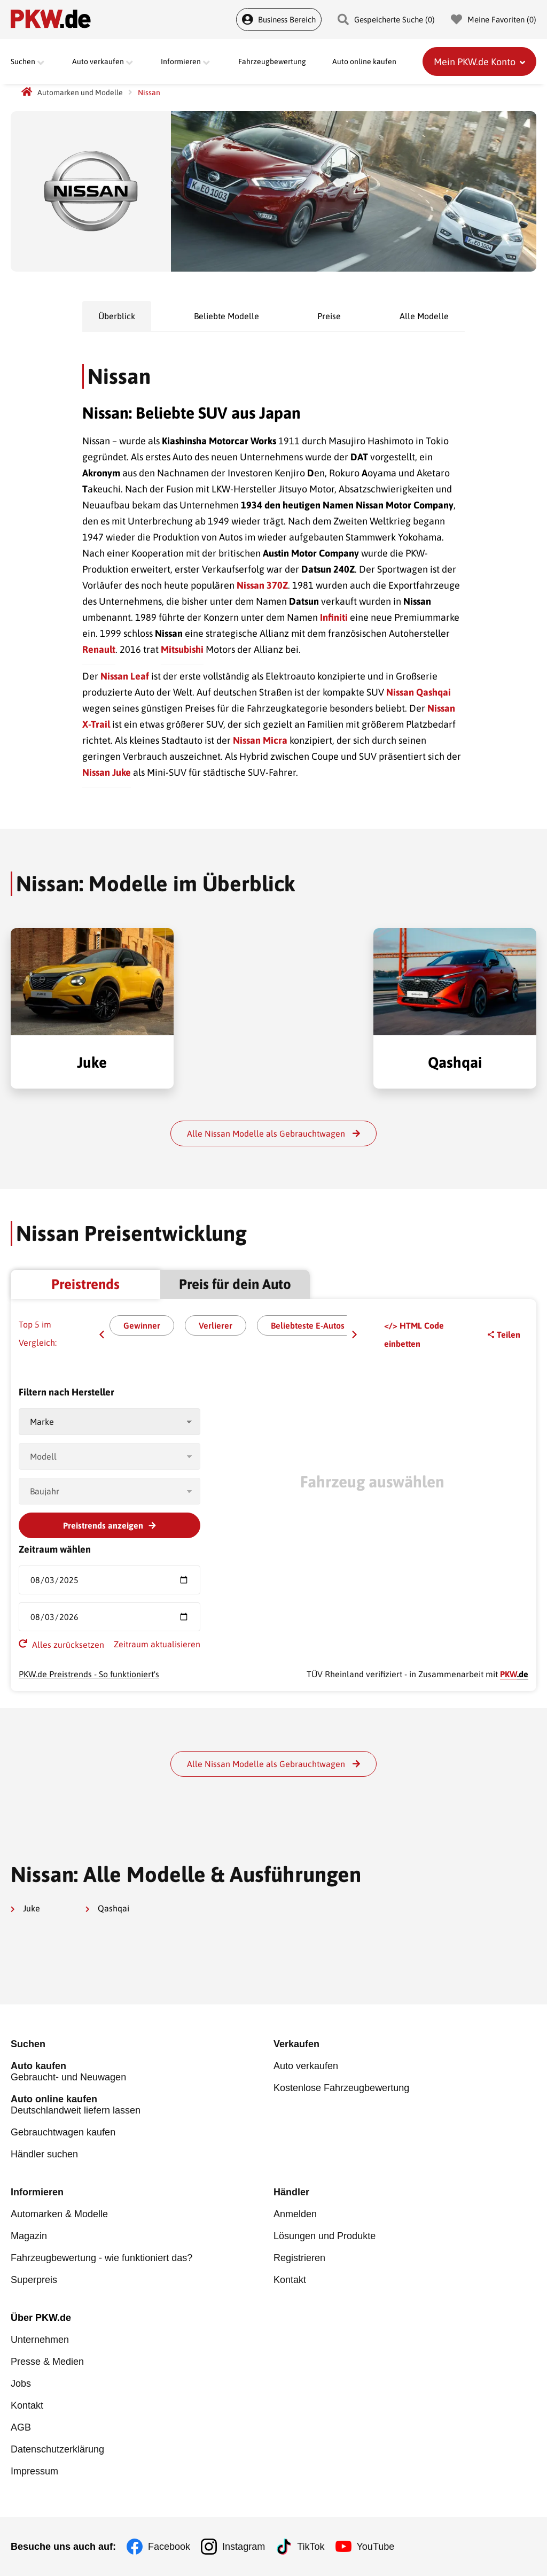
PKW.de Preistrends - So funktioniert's (89, 1674)
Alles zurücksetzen (61, 1644)
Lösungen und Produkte (325, 2236)
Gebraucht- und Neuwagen (142, 2072)
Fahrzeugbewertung (272, 61)
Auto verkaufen (306, 2066)
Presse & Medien (47, 2361)
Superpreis (34, 2279)
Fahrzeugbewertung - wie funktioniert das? (101, 2258)
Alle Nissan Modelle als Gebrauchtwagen (273, 1133)
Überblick (116, 316)
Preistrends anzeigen (109, 1525)
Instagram (243, 2546)
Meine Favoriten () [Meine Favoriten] (493, 19)
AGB (21, 2427)
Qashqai (107, 1908)
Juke (25, 1908)
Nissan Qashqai (418, 692)
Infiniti (334, 617)
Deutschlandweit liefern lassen (142, 2105)
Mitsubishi (182, 649)
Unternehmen (40, 2339)
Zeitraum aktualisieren (157, 1644)
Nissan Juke (106, 772)
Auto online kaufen (364, 61)
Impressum (34, 2471)
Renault (98, 649)
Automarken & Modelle (59, 2214)
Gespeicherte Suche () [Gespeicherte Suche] (386, 19)
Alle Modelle (424, 316)
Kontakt (290, 2279)
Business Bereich (279, 19)
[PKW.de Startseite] (26, 92)
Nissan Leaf (124, 676)
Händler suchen (44, 2154)
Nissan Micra (260, 740)
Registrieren (299, 2258)
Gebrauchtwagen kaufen (63, 2132)
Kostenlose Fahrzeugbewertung (341, 2088)
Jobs (21, 2383)
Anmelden (295, 2214)
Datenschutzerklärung (57, 2449)
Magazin (29, 2236)
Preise (329, 316)
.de (514, 1674)
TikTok (310, 2546)
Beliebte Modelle (226, 316)
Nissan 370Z (262, 585)
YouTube (376, 2546)
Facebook (169, 2546)
